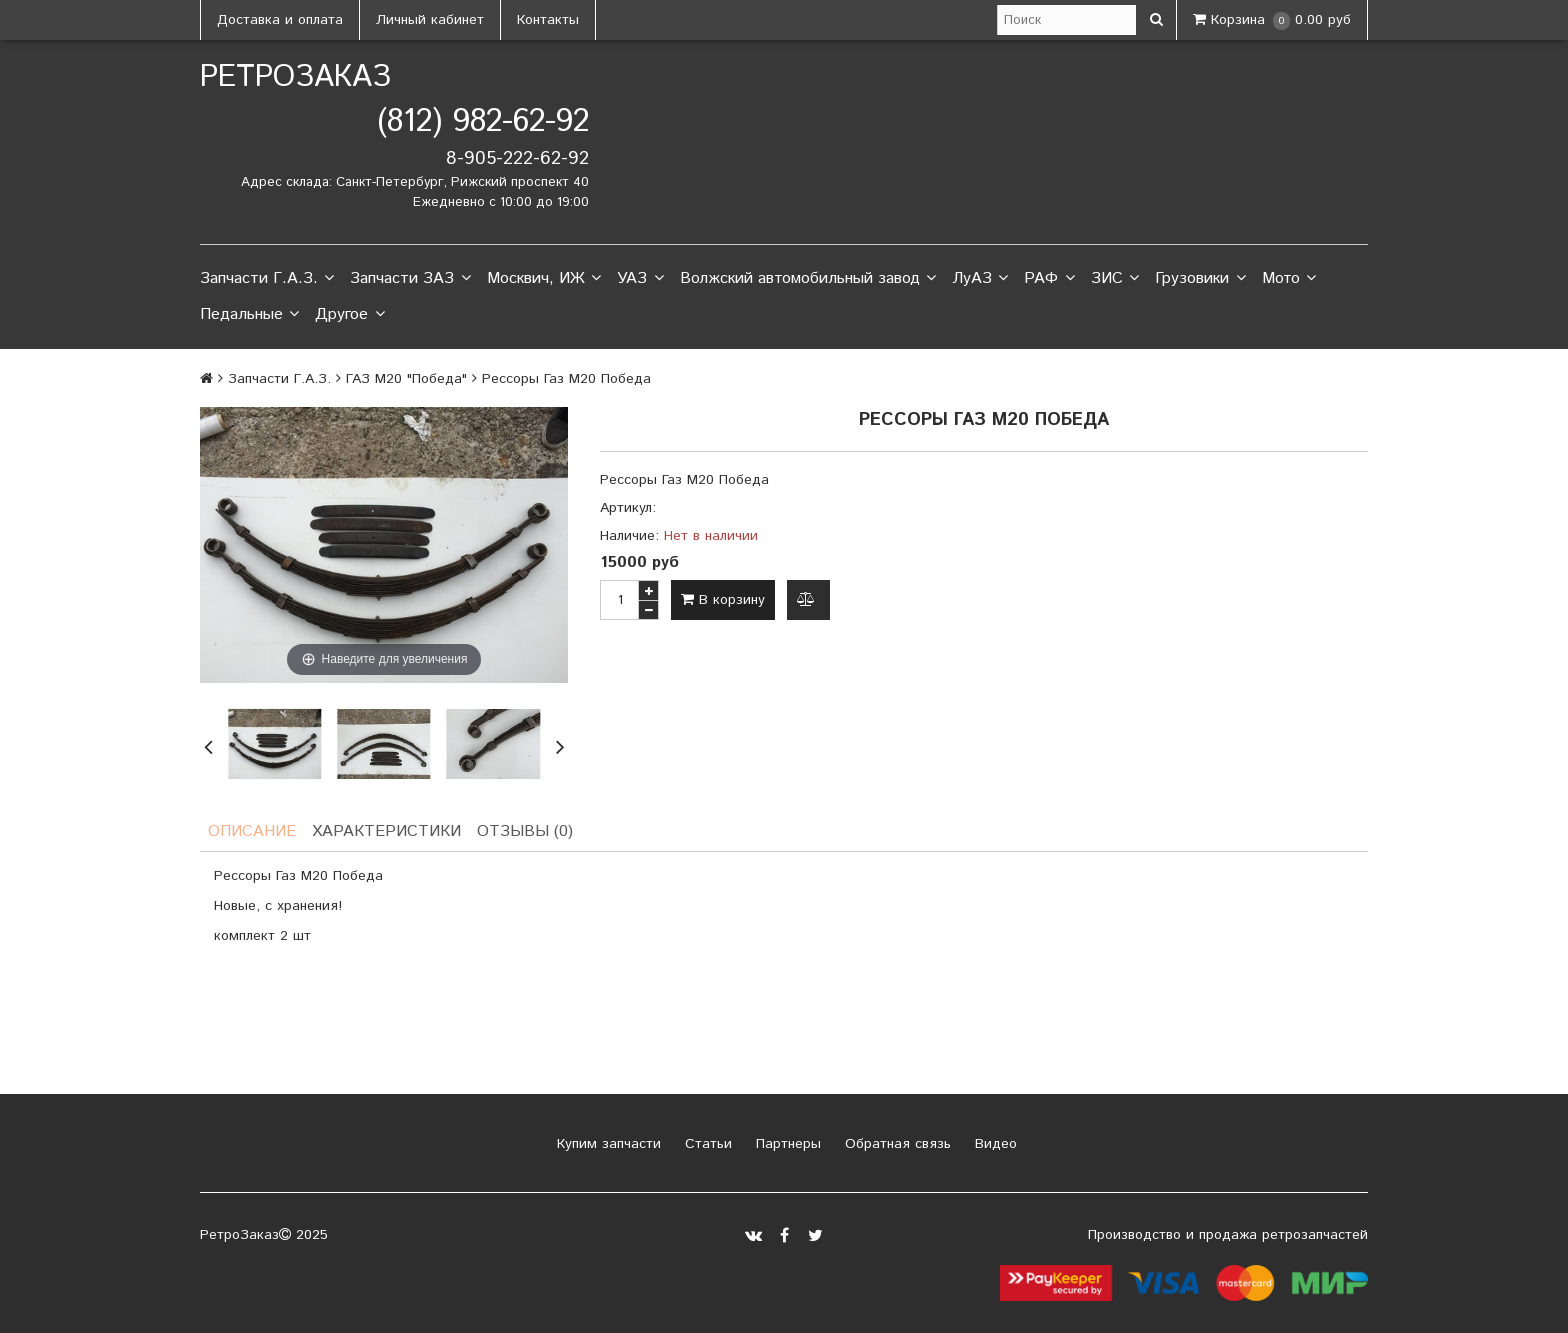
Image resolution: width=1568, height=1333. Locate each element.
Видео (993, 1144)
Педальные (249, 315)
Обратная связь (895, 1144)
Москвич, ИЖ (544, 279)
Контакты (548, 20)
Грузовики (1200, 279)
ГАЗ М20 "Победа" (406, 379)
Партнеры (786, 1144)
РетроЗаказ (295, 77)
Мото (1289, 279)
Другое (349, 315)
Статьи (706, 1144)
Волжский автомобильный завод (808, 279)
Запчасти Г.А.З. (267, 279)
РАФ (1049, 279)
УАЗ (640, 279)
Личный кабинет (430, 20)
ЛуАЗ (980, 279)
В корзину (723, 600)
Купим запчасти (606, 1144)
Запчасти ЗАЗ (410, 279)
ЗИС (1115, 279)
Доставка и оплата (280, 20)
